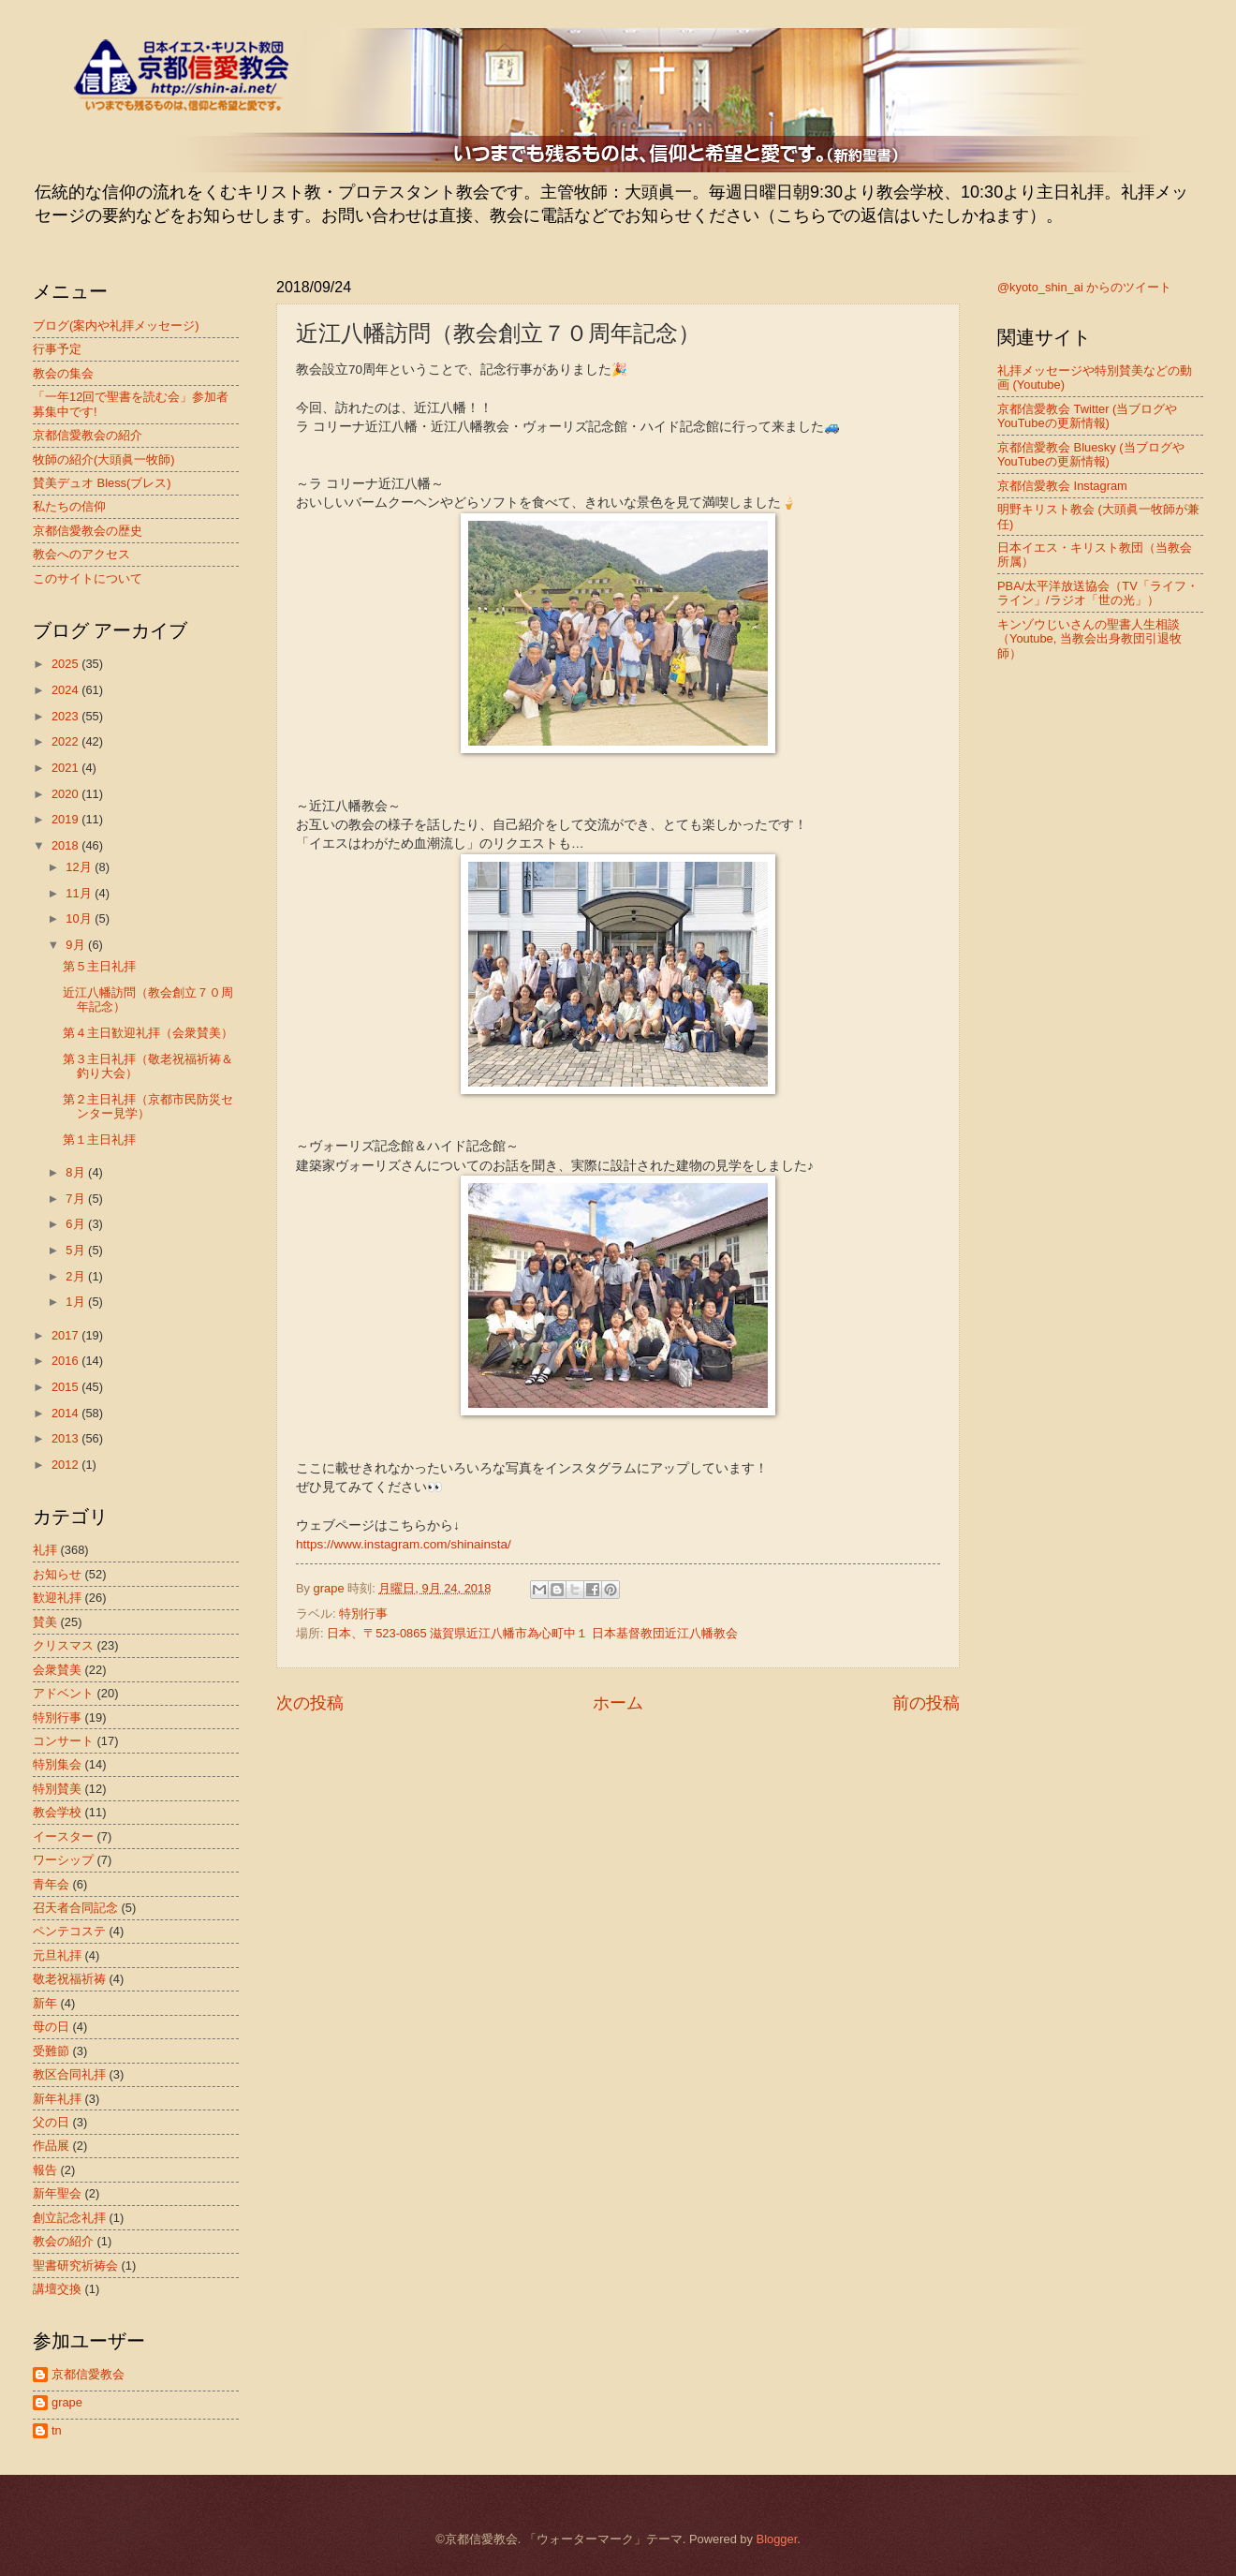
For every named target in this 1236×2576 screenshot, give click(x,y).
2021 (66, 768)
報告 (45, 2170)
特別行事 (363, 1613)
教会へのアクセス (81, 554)
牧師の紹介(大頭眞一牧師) (104, 459)
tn (57, 2430)
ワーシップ (63, 1860)
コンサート (63, 1741)
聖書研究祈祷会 (75, 2265)
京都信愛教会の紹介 (87, 435)
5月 (77, 1250)
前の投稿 (926, 1703)
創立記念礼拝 (69, 2218)
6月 (77, 1224)
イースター (63, 1836)
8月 (77, 1172)
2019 (66, 819)
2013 (66, 1438)
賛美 (45, 1622)
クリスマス (63, 1645)
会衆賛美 (57, 1670)
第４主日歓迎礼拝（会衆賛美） (148, 1033)
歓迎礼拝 (57, 1598)
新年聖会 (57, 2193)
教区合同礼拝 (69, 2074)
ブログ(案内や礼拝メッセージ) (116, 325)
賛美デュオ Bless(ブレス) (102, 483)
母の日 (51, 2027)
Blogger (777, 2539)
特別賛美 (57, 1789)
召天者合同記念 (75, 1908)
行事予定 (57, 349)
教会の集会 (63, 373)
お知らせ (57, 1574)
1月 (77, 1302)
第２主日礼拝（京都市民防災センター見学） (148, 1106)
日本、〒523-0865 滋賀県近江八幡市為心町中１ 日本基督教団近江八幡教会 (532, 1633)
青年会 (51, 1884)
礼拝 (45, 1550)
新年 (45, 2003)
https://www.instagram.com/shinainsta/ (403, 1544)
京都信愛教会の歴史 (87, 531)
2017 (66, 1335)
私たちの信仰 (69, 506)
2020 (66, 794)
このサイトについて (87, 578)
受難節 (51, 2051)
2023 (66, 716)
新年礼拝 (57, 2099)
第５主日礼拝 (99, 966)
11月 (80, 893)
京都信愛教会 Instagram (1062, 486)
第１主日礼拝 (99, 1140)
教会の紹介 (63, 2241)
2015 (66, 1387)
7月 (77, 1199)
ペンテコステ (69, 1931)
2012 (66, 1465)
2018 (66, 845)
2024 (66, 690)
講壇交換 (57, 2289)
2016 (66, 1361)
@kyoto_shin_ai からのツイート (1084, 287)
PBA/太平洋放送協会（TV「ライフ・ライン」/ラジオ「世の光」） (1098, 593)
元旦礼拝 (57, 1955)
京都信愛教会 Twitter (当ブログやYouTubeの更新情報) (1087, 416)
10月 (80, 918)
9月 (77, 945)
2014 (66, 1413)
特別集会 (57, 1764)
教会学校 (57, 1812)
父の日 (51, 2122)
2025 (66, 664)
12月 (80, 867)
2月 (77, 1276)
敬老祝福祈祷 (69, 1979)
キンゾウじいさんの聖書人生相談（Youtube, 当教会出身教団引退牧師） (1089, 638)
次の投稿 (310, 1703)
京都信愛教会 (88, 2374)
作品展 (51, 2146)
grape (67, 2402)
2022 (66, 741)
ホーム (618, 1703)
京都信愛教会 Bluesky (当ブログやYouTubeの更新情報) (1090, 454)
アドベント (63, 1693)
